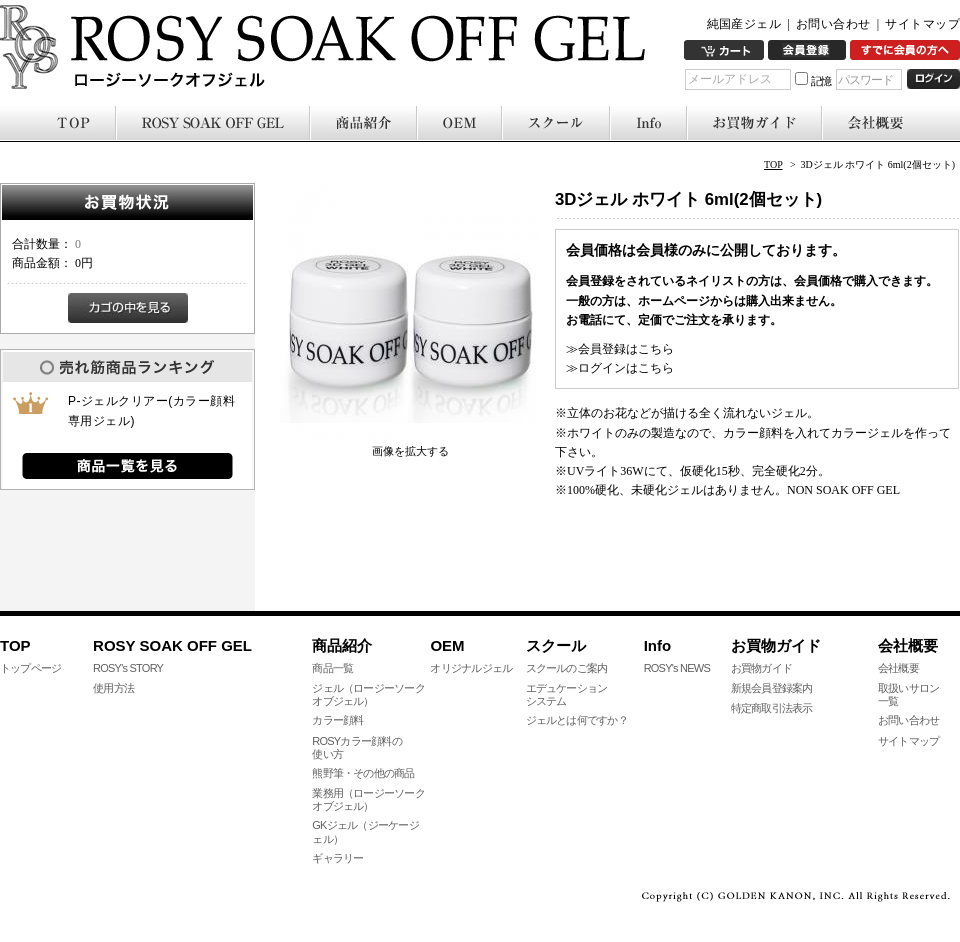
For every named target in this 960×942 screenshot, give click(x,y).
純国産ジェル (744, 24)
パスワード (866, 80)
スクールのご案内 (567, 668)
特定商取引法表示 (772, 708)
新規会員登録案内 (772, 688)
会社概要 (898, 668)
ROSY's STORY (128, 668)
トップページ (30, 668)
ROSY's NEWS (677, 668)
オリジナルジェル (471, 668)
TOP (773, 164)
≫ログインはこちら (620, 368)
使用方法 (113, 688)
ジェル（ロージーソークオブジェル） (368, 694)
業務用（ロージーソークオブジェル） (368, 799)
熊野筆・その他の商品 (363, 773)
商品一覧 (332, 668)
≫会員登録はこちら (620, 349)
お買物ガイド (761, 668)
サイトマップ (922, 24)
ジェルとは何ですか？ (577, 720)
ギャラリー (337, 858)
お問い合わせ (833, 24)
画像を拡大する (410, 451)
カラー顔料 (337, 720)
